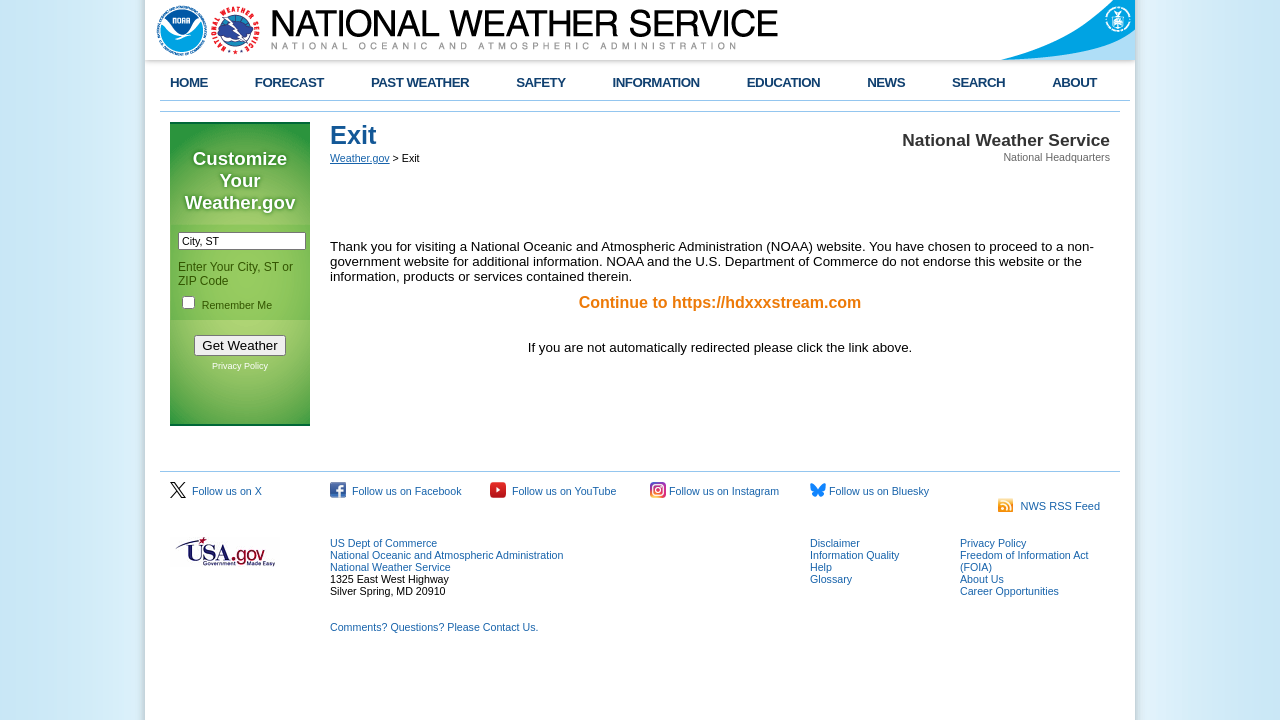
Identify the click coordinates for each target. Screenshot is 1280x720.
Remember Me (237, 305)
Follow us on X (216, 491)
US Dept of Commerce (383, 543)
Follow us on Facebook (396, 491)
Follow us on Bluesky (869, 491)
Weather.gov (360, 158)
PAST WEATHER (420, 82)
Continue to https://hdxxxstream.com (720, 302)
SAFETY (540, 82)
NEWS (886, 82)
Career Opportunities (1009, 591)
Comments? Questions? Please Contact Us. (434, 627)
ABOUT (1074, 82)
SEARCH (978, 82)
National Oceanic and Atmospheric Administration (446, 555)
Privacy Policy (240, 366)
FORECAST (289, 82)
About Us (982, 579)
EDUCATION (783, 82)
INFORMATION (656, 82)
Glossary (831, 579)
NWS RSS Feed (1049, 506)
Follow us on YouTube (553, 491)
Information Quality (854, 555)
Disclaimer (835, 543)
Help (821, 567)
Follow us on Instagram (714, 491)
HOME (189, 82)
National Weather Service (390, 567)
